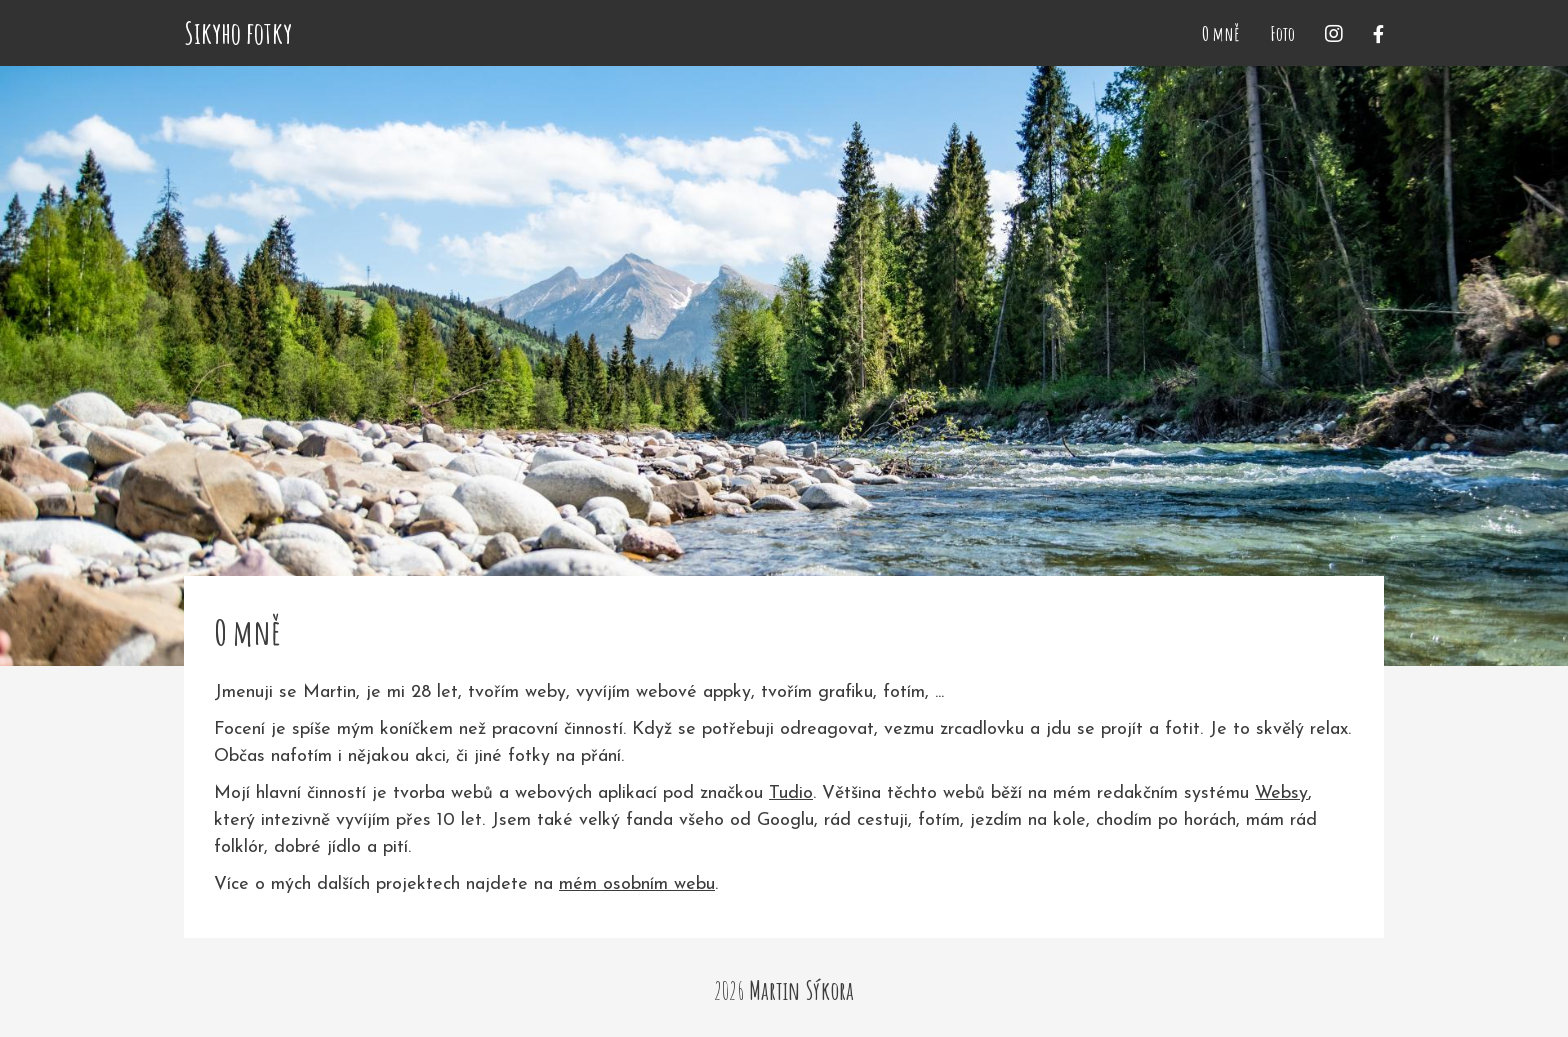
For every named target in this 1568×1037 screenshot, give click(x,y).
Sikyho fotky (238, 33)
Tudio (791, 793)
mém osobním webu (637, 884)
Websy (1281, 793)
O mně (1221, 33)
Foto (1282, 33)
